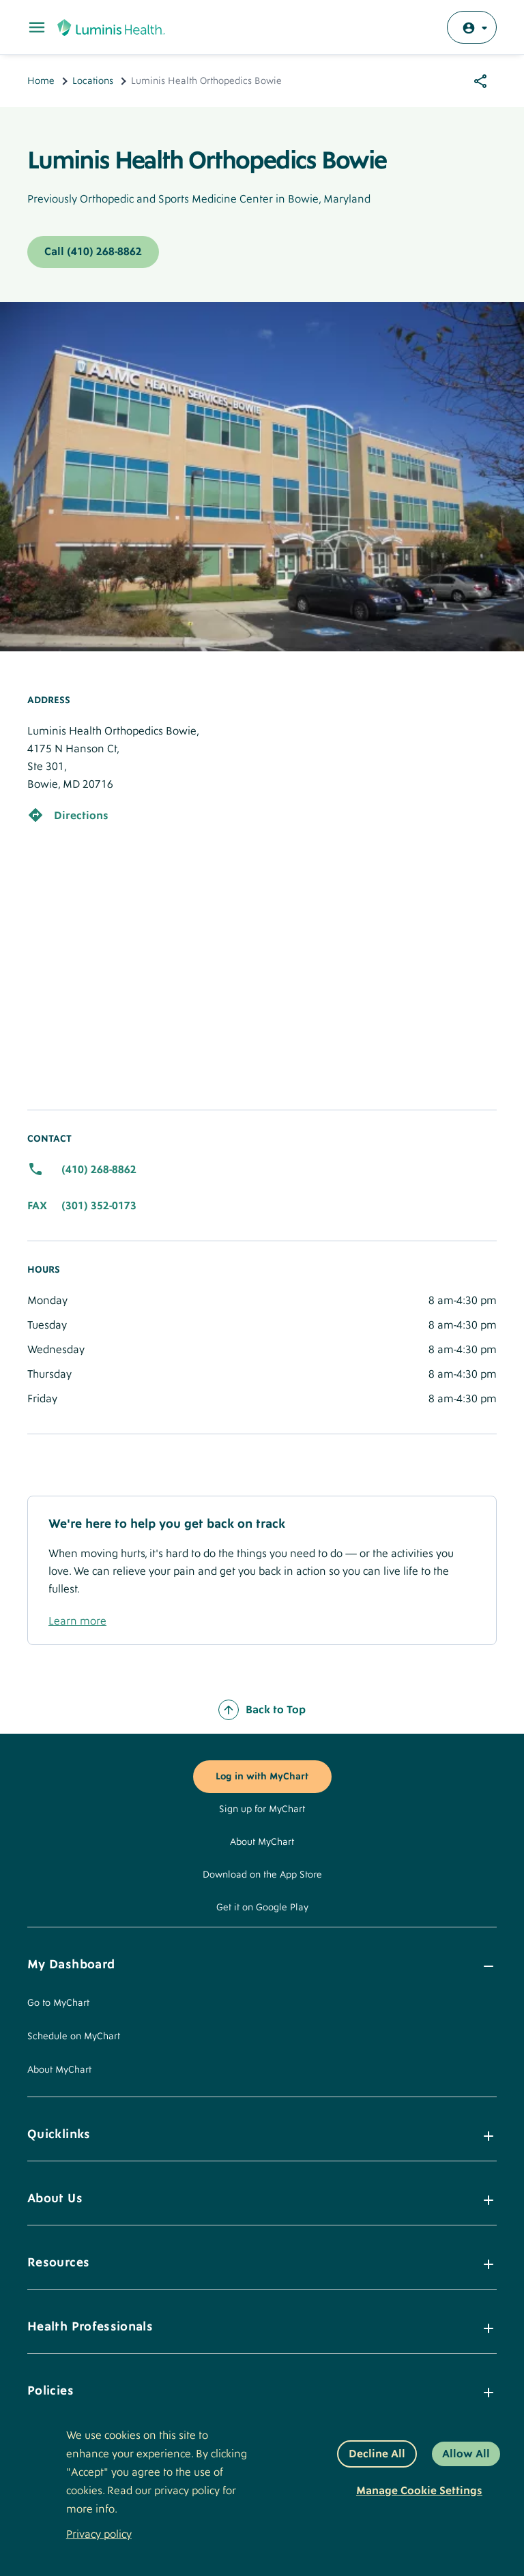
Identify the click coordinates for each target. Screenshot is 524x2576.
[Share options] (480, 81)
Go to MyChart (58, 2003)
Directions (81, 816)
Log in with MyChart (262, 1776)
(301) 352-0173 (98, 1206)
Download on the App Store (262, 1874)
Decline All (377, 2454)
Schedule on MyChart (73, 2036)
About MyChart (262, 1842)
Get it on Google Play (262, 1907)
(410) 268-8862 (98, 1170)
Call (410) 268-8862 (93, 252)
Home (41, 81)
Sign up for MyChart (262, 1809)
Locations (92, 81)
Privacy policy (99, 2534)
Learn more (77, 1621)
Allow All (466, 2454)
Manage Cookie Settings (419, 2491)
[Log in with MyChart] (472, 27)
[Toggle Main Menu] (36, 27)
